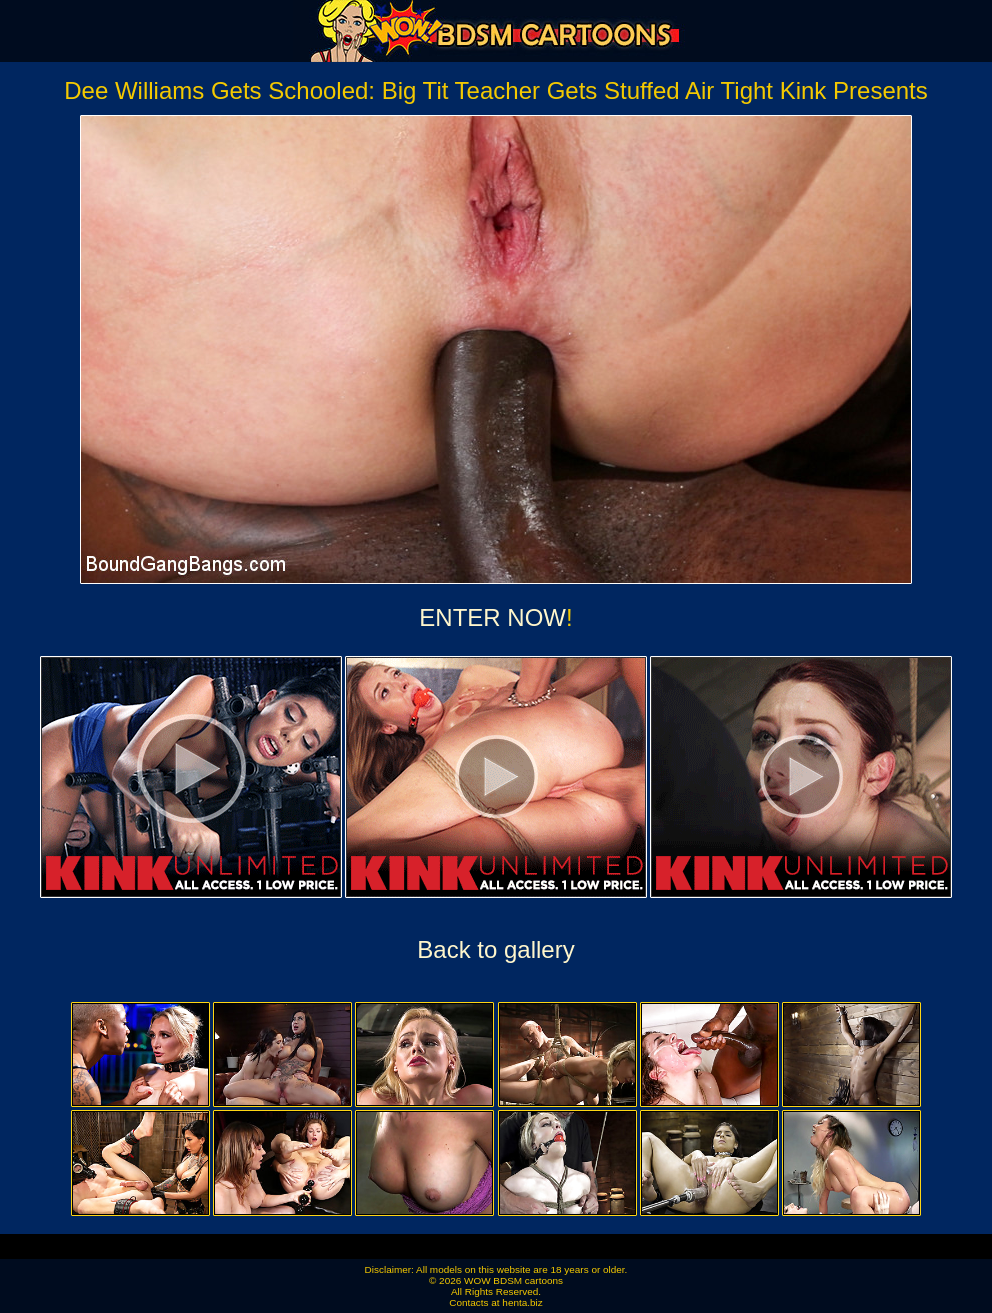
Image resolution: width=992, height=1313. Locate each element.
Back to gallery (495, 949)
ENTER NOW (492, 617)
